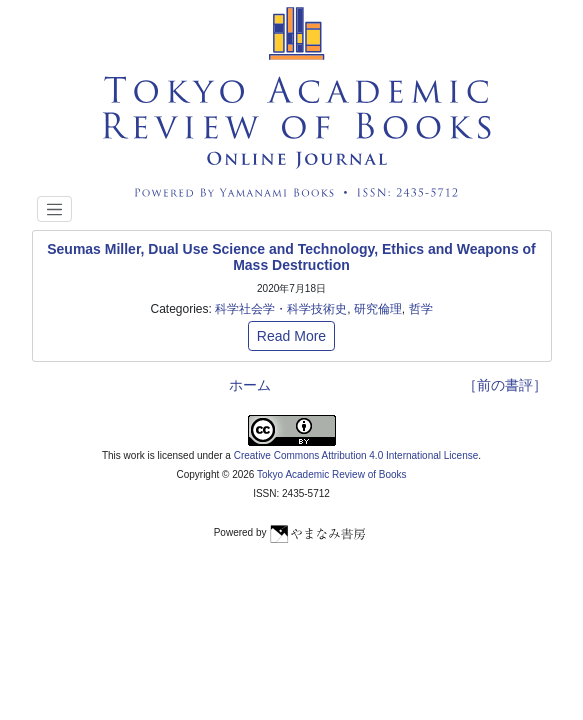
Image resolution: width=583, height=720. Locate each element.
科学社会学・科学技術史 (281, 309)
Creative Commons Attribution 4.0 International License (356, 455)
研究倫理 (378, 309)
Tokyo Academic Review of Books (332, 474)
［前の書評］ (505, 385)
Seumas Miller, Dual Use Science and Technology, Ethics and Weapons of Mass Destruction (291, 257)
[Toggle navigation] (55, 209)
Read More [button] (291, 336)
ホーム (250, 385)
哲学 (421, 309)
